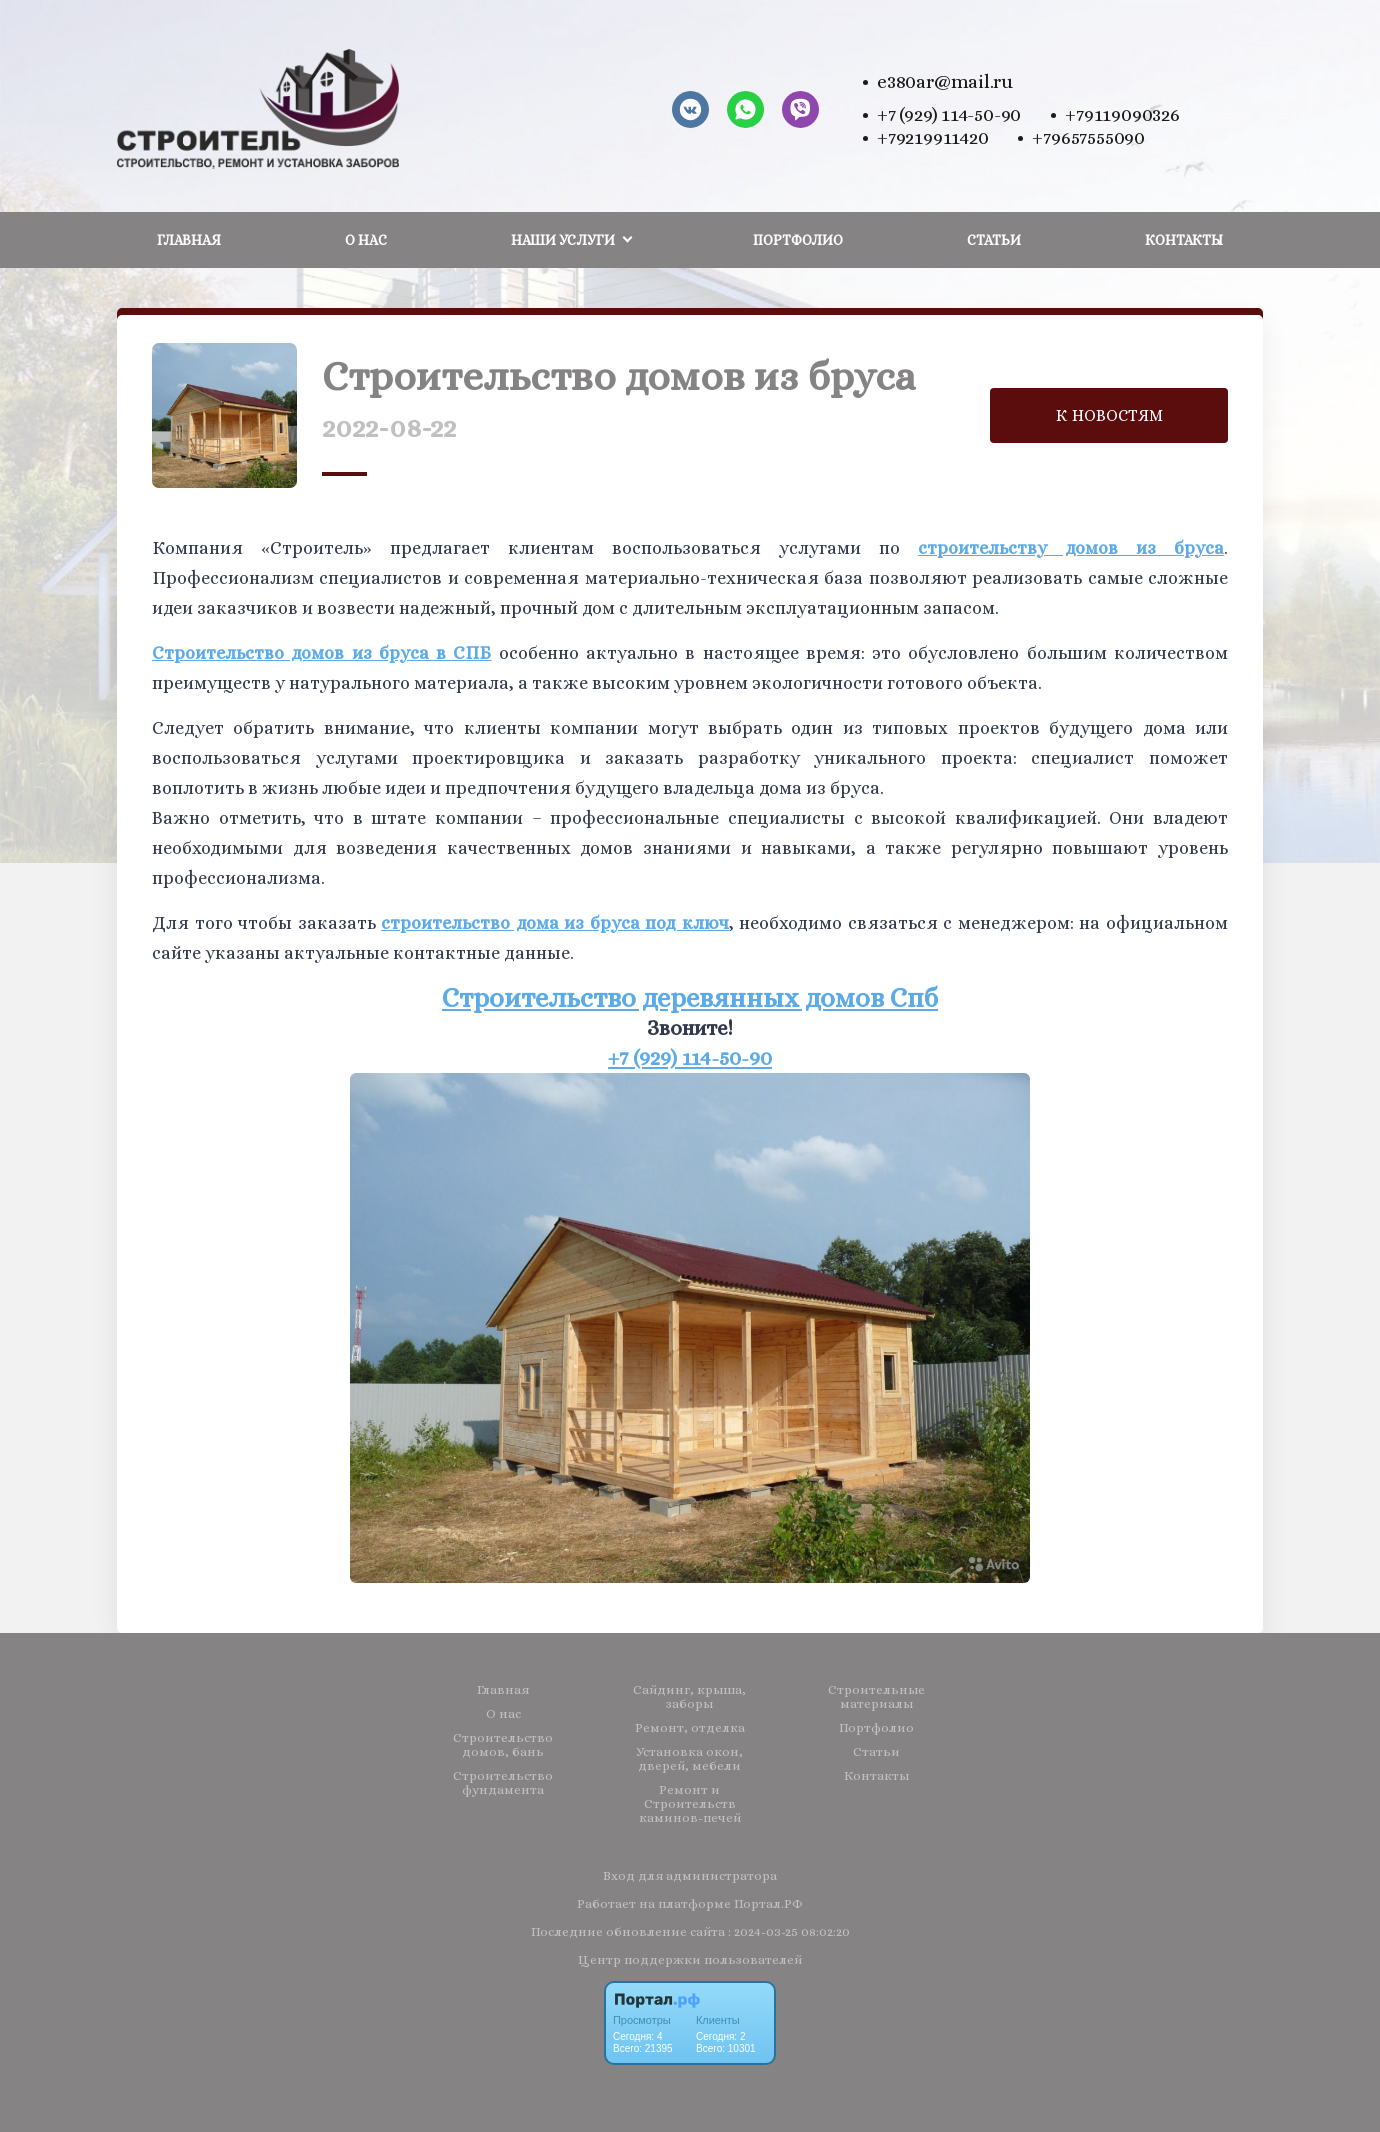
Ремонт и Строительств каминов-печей (690, 1804)
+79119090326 (1122, 114)
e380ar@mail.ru (945, 81)
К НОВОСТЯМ (1109, 415)
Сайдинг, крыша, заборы (689, 1697)
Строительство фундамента (503, 1783)
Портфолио (798, 240)
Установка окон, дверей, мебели (689, 1759)
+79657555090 (1088, 137)
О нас (366, 240)
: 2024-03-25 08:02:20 (789, 1931)
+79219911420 (932, 137)
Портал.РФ (768, 1903)
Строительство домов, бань (503, 1745)
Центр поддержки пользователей (690, 1959)
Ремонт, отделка (690, 1728)
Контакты (1184, 240)
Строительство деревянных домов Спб (690, 997)
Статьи (994, 240)
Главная (189, 240)
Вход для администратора (690, 1875)
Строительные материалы (876, 1697)
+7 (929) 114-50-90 (949, 114)
